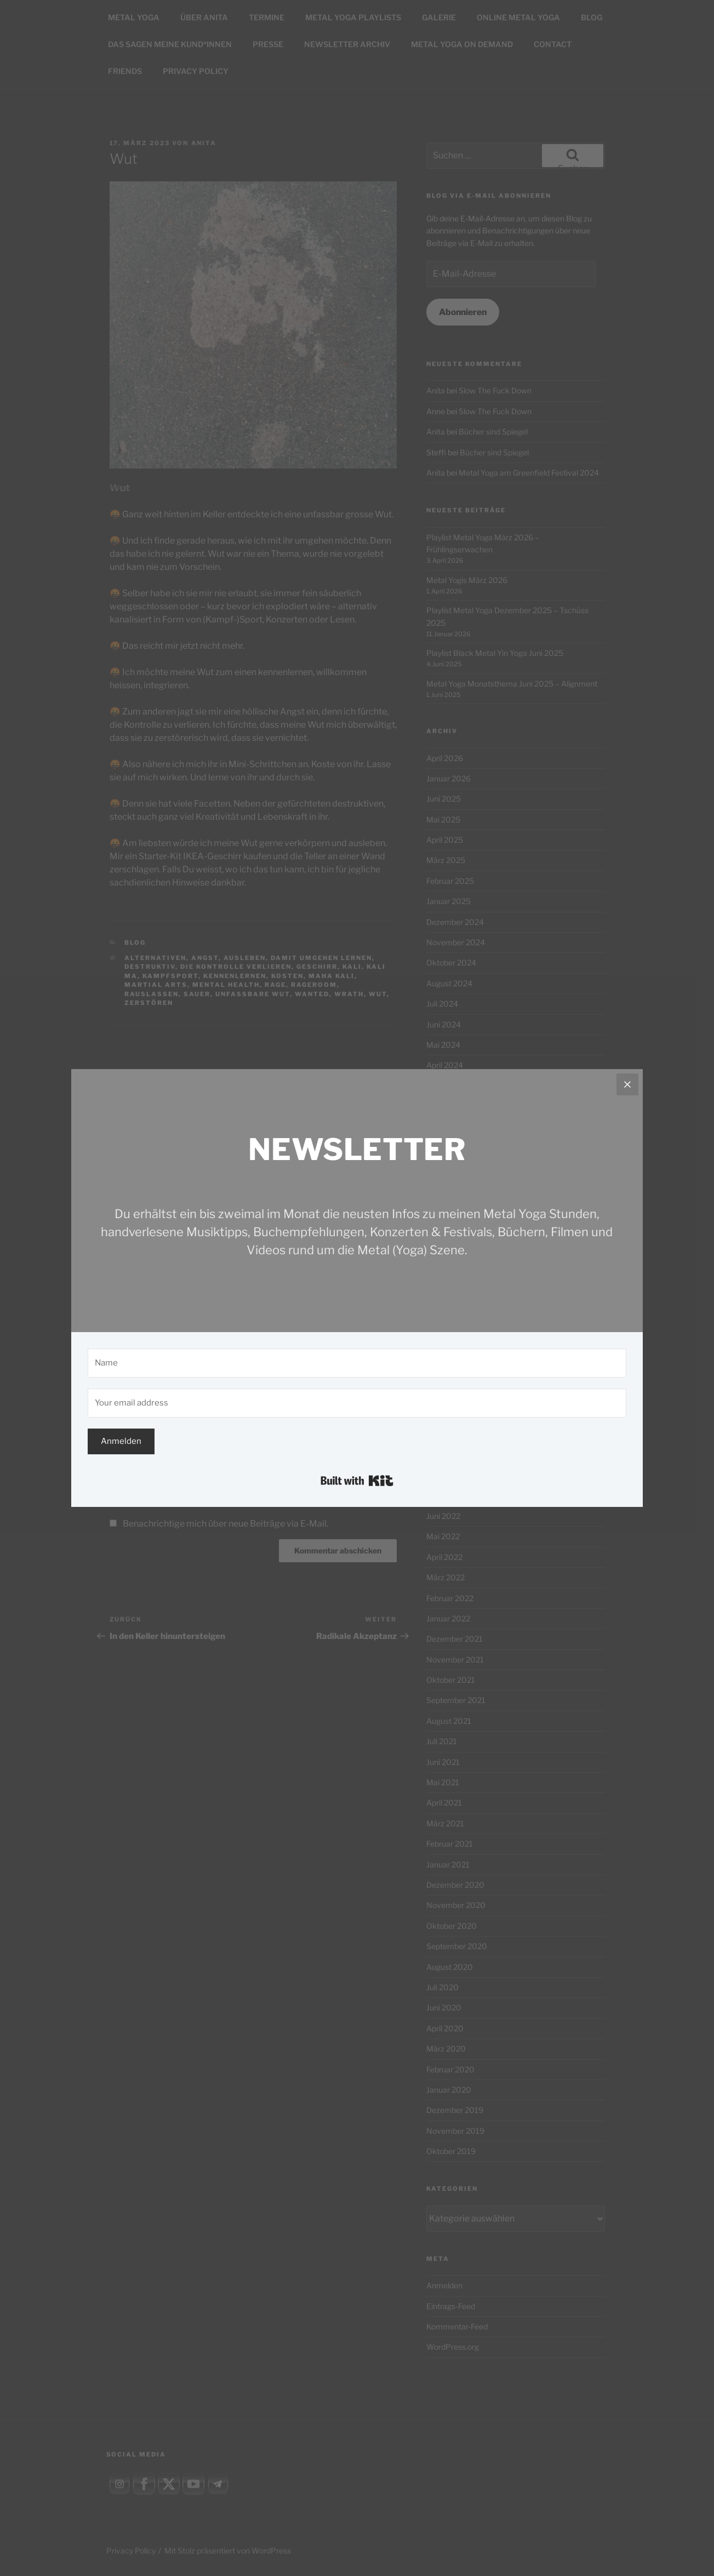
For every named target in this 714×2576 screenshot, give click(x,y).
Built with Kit (357, 1480)
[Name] (357, 1363)
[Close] (627, 1084)
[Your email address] (357, 1403)
